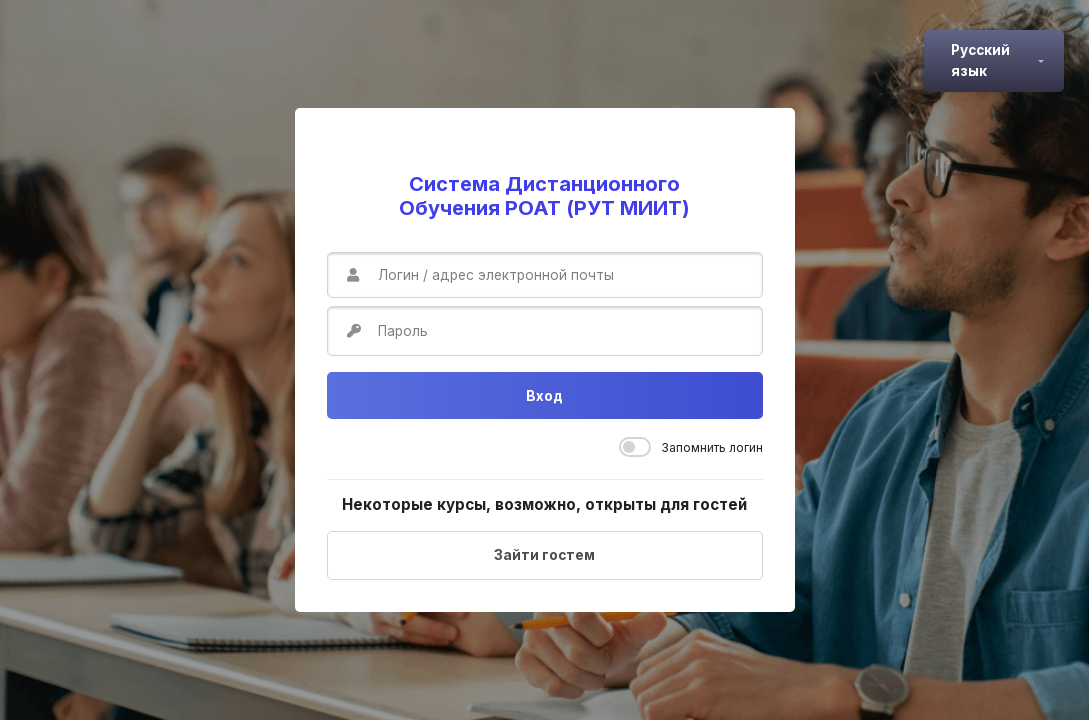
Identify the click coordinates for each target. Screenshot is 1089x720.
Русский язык (980, 60)
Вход (544, 396)
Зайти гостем (544, 555)
